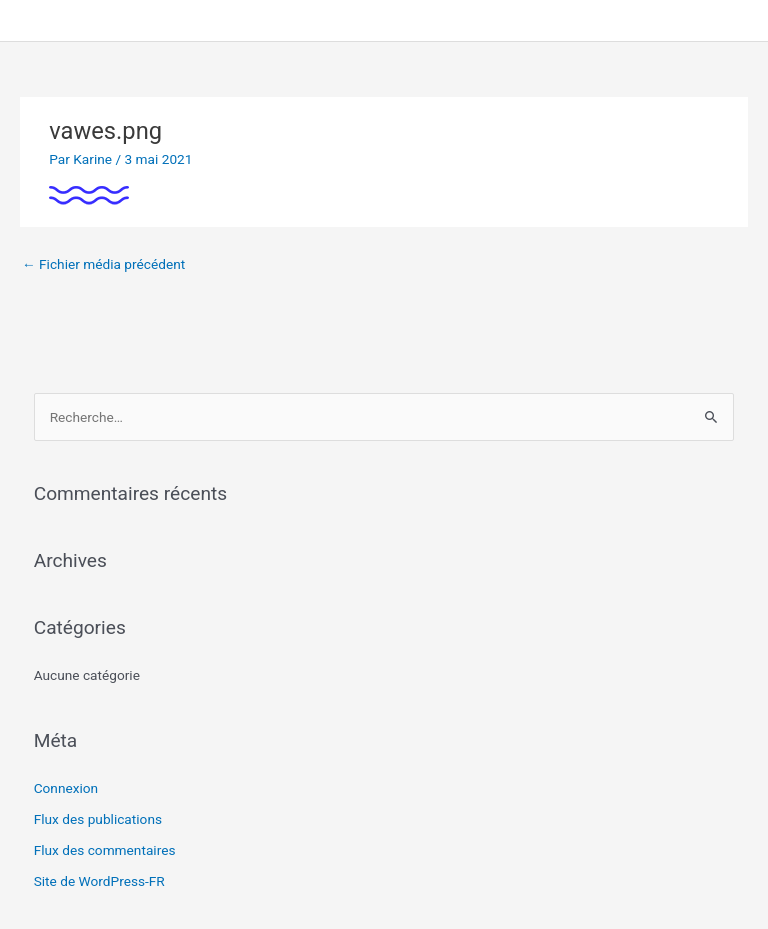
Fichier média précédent (103, 264)
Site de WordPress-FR (99, 881)
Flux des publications (98, 819)
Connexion (66, 788)
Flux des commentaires (105, 850)
